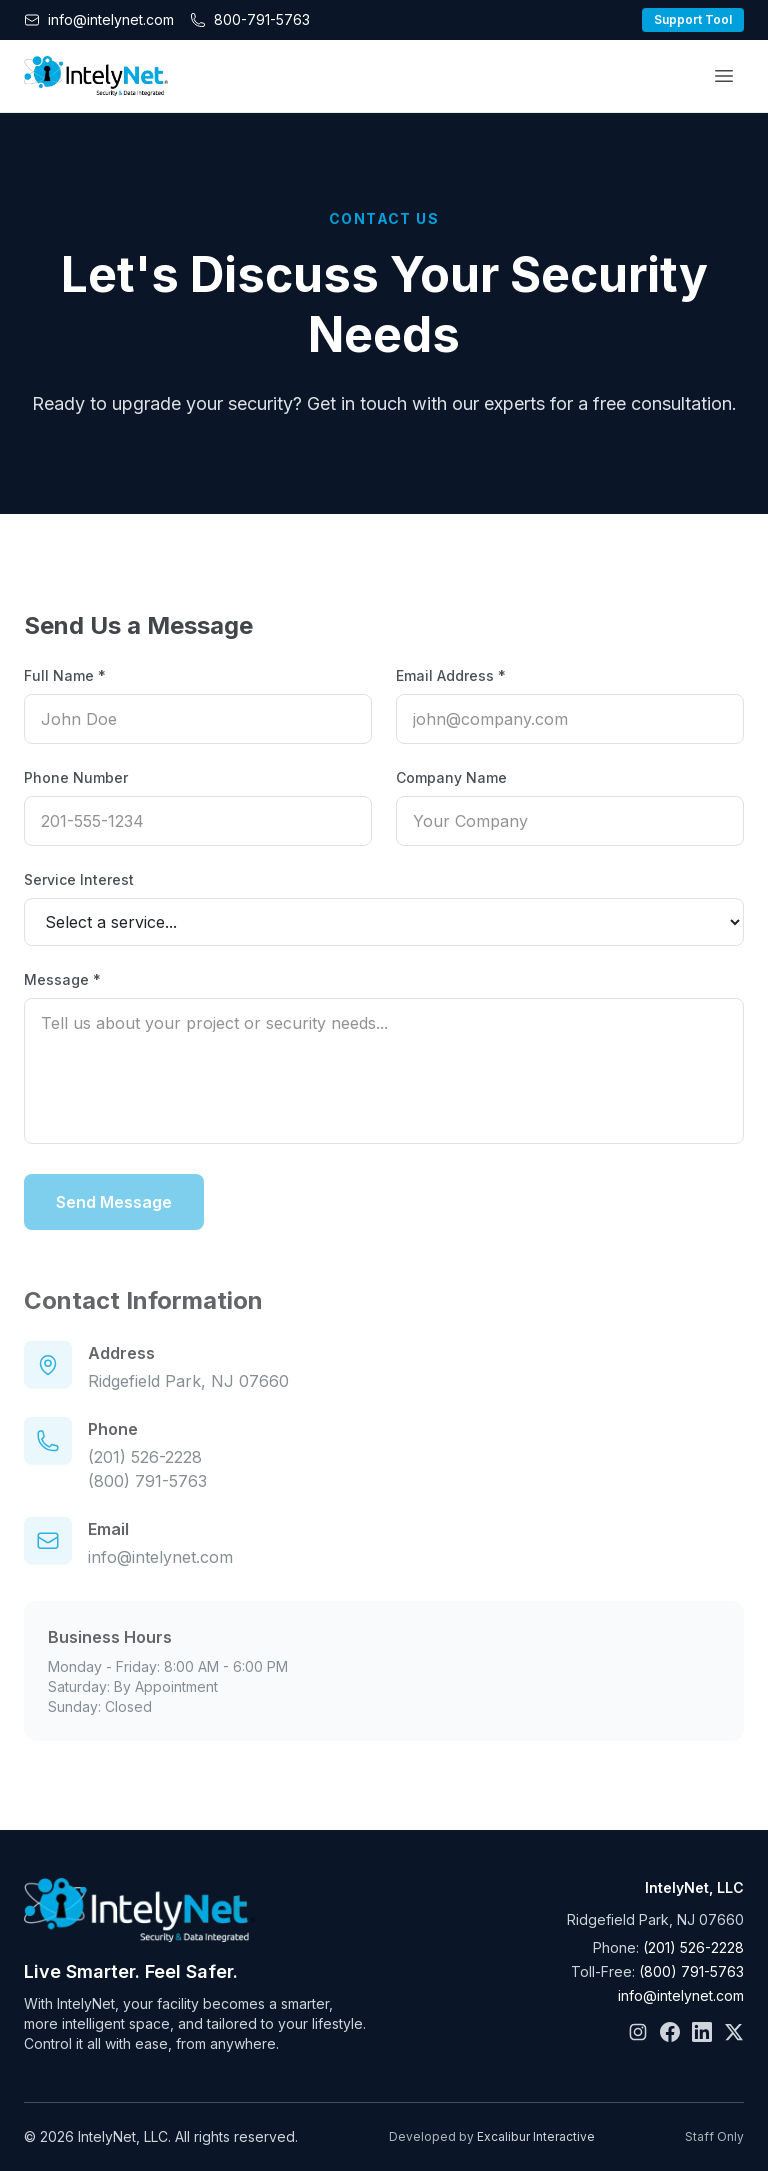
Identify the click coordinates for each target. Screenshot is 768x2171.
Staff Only (714, 2136)
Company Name (451, 777)
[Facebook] (670, 2032)
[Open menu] (724, 76)
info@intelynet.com (160, 1575)
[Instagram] (638, 2032)
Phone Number (76, 777)
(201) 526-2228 (145, 1475)
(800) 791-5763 (147, 1499)
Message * (62, 979)
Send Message (114, 1202)
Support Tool (693, 19)
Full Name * (65, 675)
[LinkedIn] (702, 2032)
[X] (734, 2032)
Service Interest (79, 879)
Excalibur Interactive (536, 2136)
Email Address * (451, 675)
